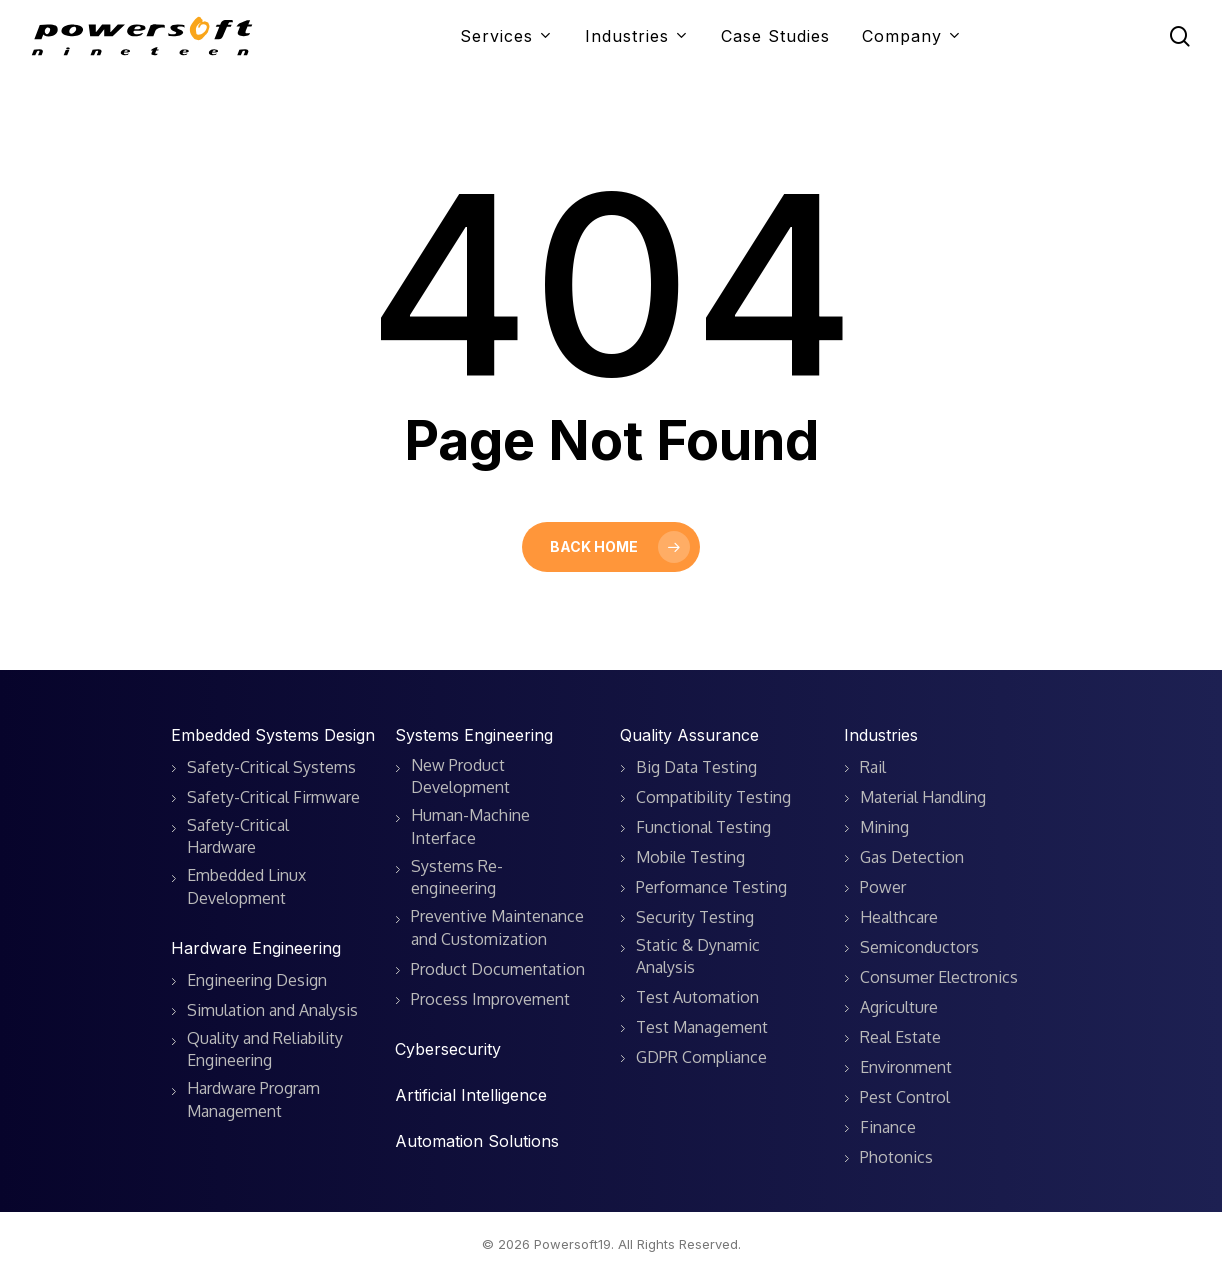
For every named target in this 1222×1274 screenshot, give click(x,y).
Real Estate (900, 1037)
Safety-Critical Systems (271, 767)
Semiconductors (919, 947)
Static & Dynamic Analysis (698, 956)
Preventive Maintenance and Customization (497, 927)
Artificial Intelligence (471, 1095)
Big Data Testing (696, 767)
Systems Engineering (474, 735)
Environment (906, 1067)
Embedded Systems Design (273, 735)
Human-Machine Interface (470, 826)
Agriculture (899, 1007)
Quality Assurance (689, 735)
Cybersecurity (448, 1049)
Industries (881, 735)
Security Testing (695, 917)
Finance (888, 1127)
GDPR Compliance (701, 1057)
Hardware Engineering (256, 948)
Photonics (896, 1157)
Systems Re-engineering (457, 877)
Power (883, 887)
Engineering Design (257, 980)
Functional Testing (703, 827)
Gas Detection (912, 857)
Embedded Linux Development (246, 886)
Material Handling (923, 797)
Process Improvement (490, 999)
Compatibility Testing (713, 797)
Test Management (702, 1027)
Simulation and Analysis (272, 1010)
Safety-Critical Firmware (273, 797)
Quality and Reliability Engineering (265, 1049)
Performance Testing (711, 887)
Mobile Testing (690, 857)
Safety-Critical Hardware (238, 836)
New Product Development (460, 776)
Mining (884, 827)
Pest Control (905, 1097)
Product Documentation (498, 969)
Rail (873, 767)
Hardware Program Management (253, 1099)
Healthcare (899, 917)
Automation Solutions (477, 1141)
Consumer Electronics (939, 977)
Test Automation (697, 997)
